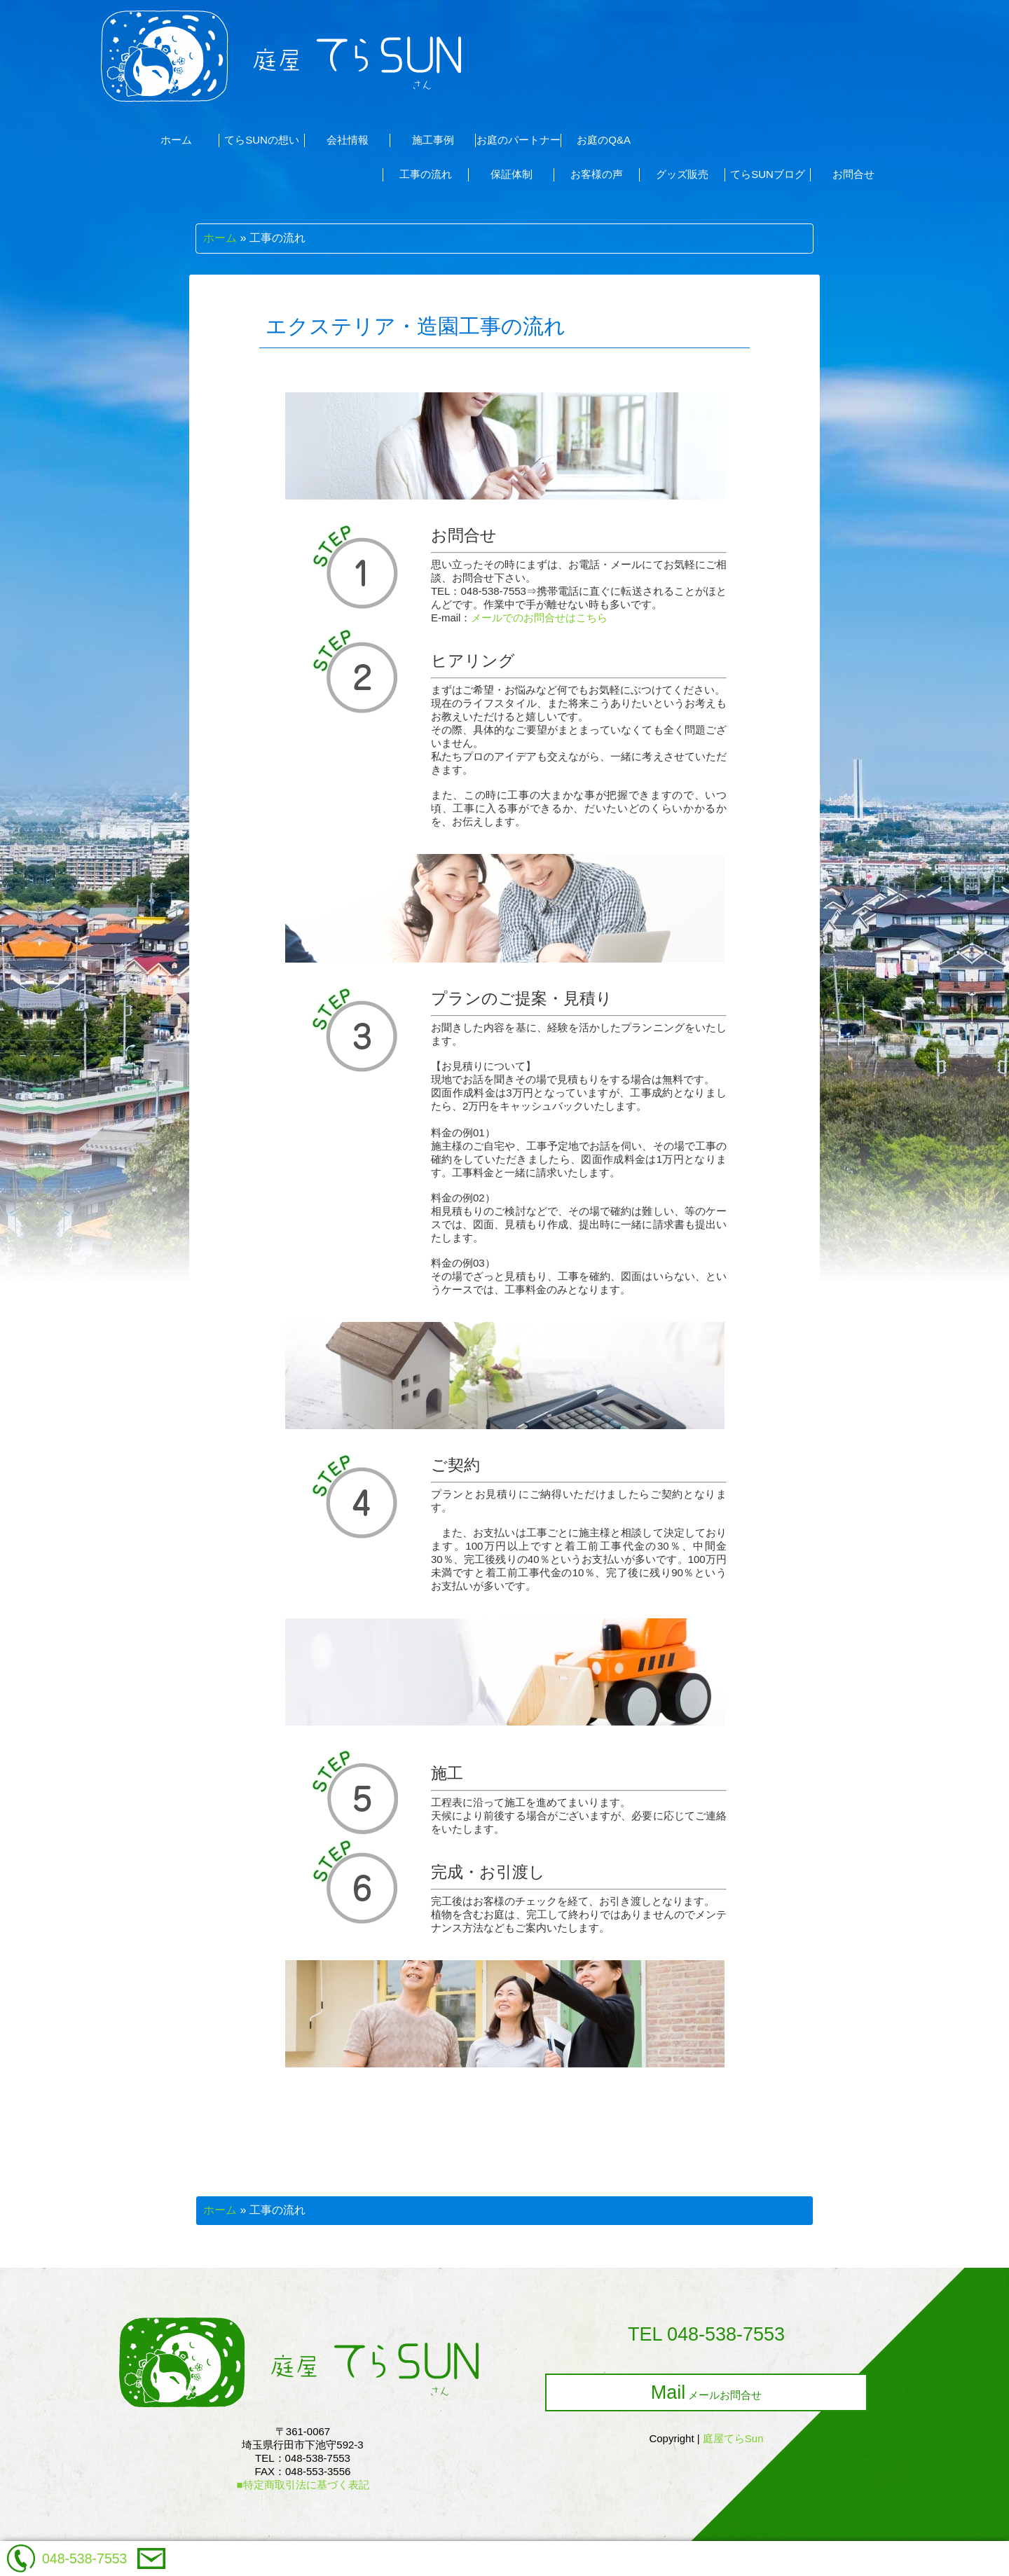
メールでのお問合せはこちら (539, 618)
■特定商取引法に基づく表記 (302, 2485)
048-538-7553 (84, 2558)
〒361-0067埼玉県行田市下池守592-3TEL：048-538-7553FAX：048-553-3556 (302, 2458)
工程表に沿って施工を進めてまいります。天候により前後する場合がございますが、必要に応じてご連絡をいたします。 (579, 1802)
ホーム (220, 238)
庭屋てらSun (733, 2438)
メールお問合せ (706, 2392)
